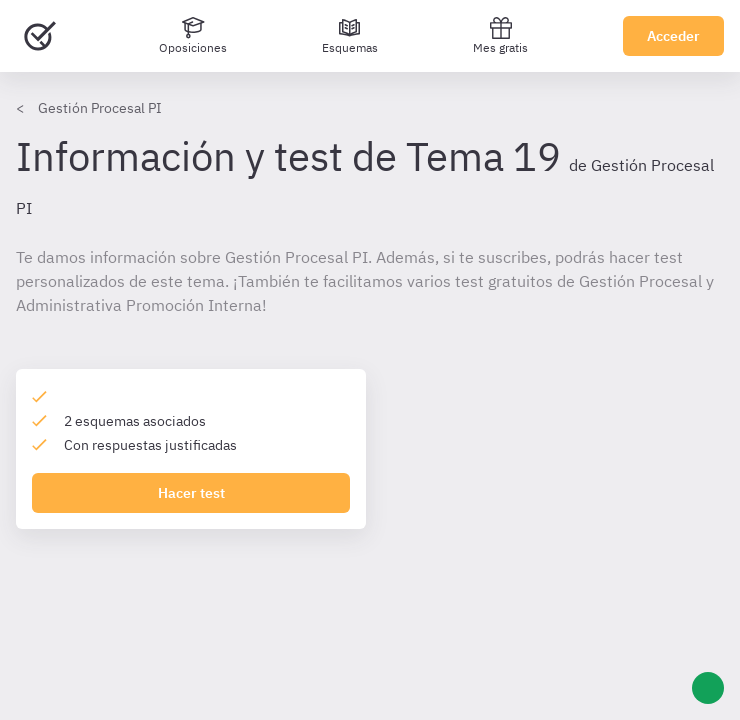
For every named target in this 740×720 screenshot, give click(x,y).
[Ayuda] (708, 688)
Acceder (673, 36)
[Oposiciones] (193, 36)
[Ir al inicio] (40, 36)
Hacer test (191, 493)
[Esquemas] (350, 36)
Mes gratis (500, 35)
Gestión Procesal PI (100, 108)
